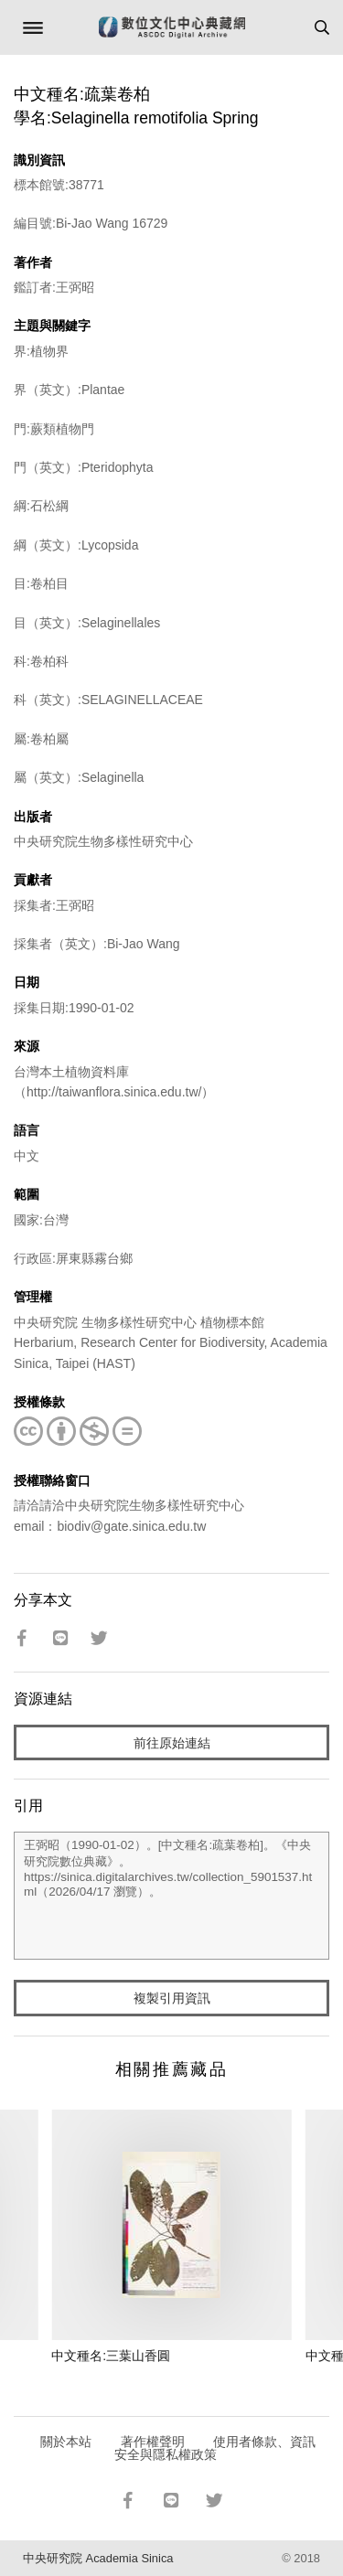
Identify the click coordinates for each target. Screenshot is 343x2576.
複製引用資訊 (172, 1998)
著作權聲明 (153, 2441)
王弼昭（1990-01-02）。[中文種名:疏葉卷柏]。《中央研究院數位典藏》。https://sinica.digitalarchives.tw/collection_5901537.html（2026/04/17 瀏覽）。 (171, 1896)
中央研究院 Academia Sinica (98, 2558)
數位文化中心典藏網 (172, 27)
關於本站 (65, 2441)
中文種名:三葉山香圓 (110, 2355)
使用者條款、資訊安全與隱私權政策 (215, 2448)
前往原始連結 (172, 1743)
